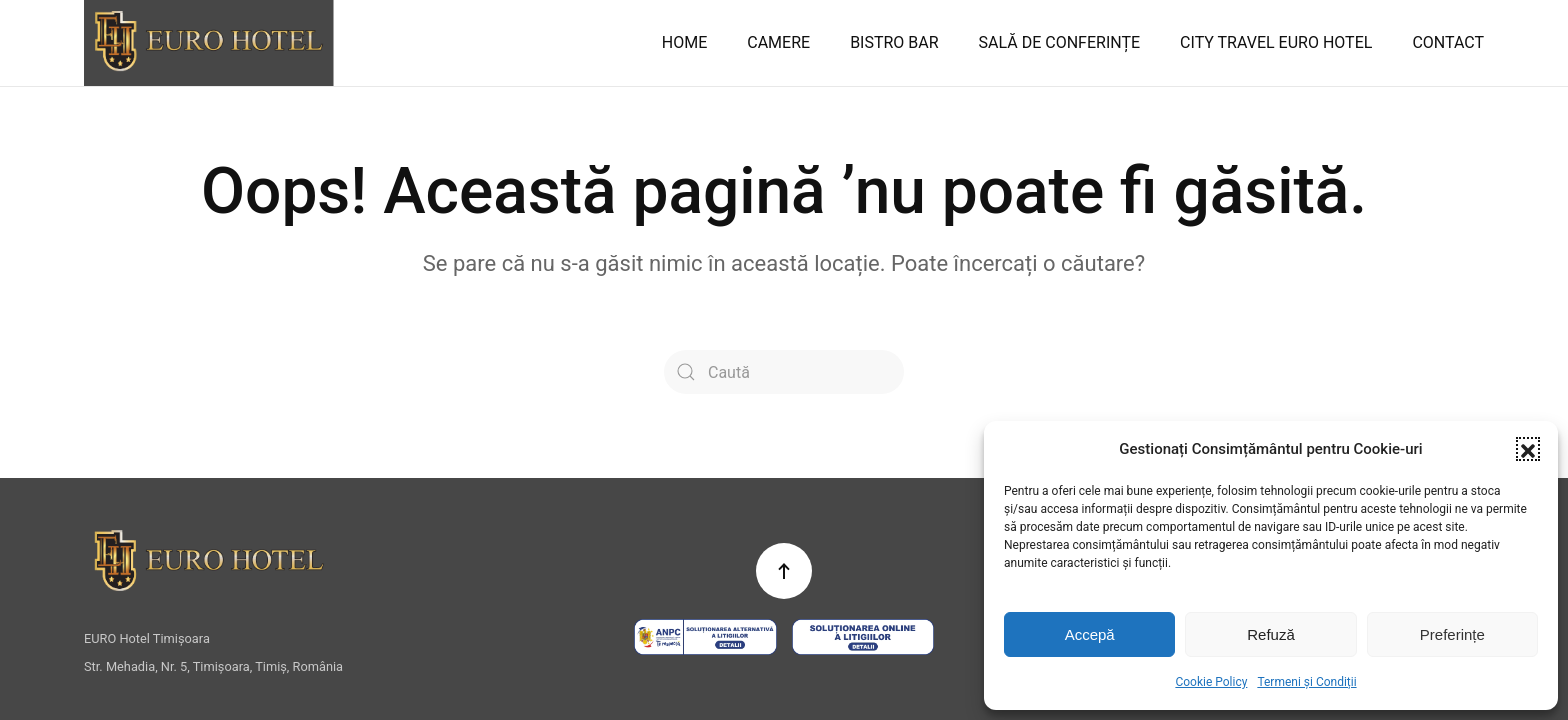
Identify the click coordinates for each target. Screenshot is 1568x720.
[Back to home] (209, 43)
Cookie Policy (1211, 682)
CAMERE (778, 42)
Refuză (1271, 634)
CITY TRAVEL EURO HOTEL (1276, 42)
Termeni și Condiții (1306, 682)
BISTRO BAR (894, 42)
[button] (1528, 449)
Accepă (1090, 634)
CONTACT (1448, 42)
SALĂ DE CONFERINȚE (1059, 42)
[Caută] (784, 372)
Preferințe (1452, 634)
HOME (684, 42)
